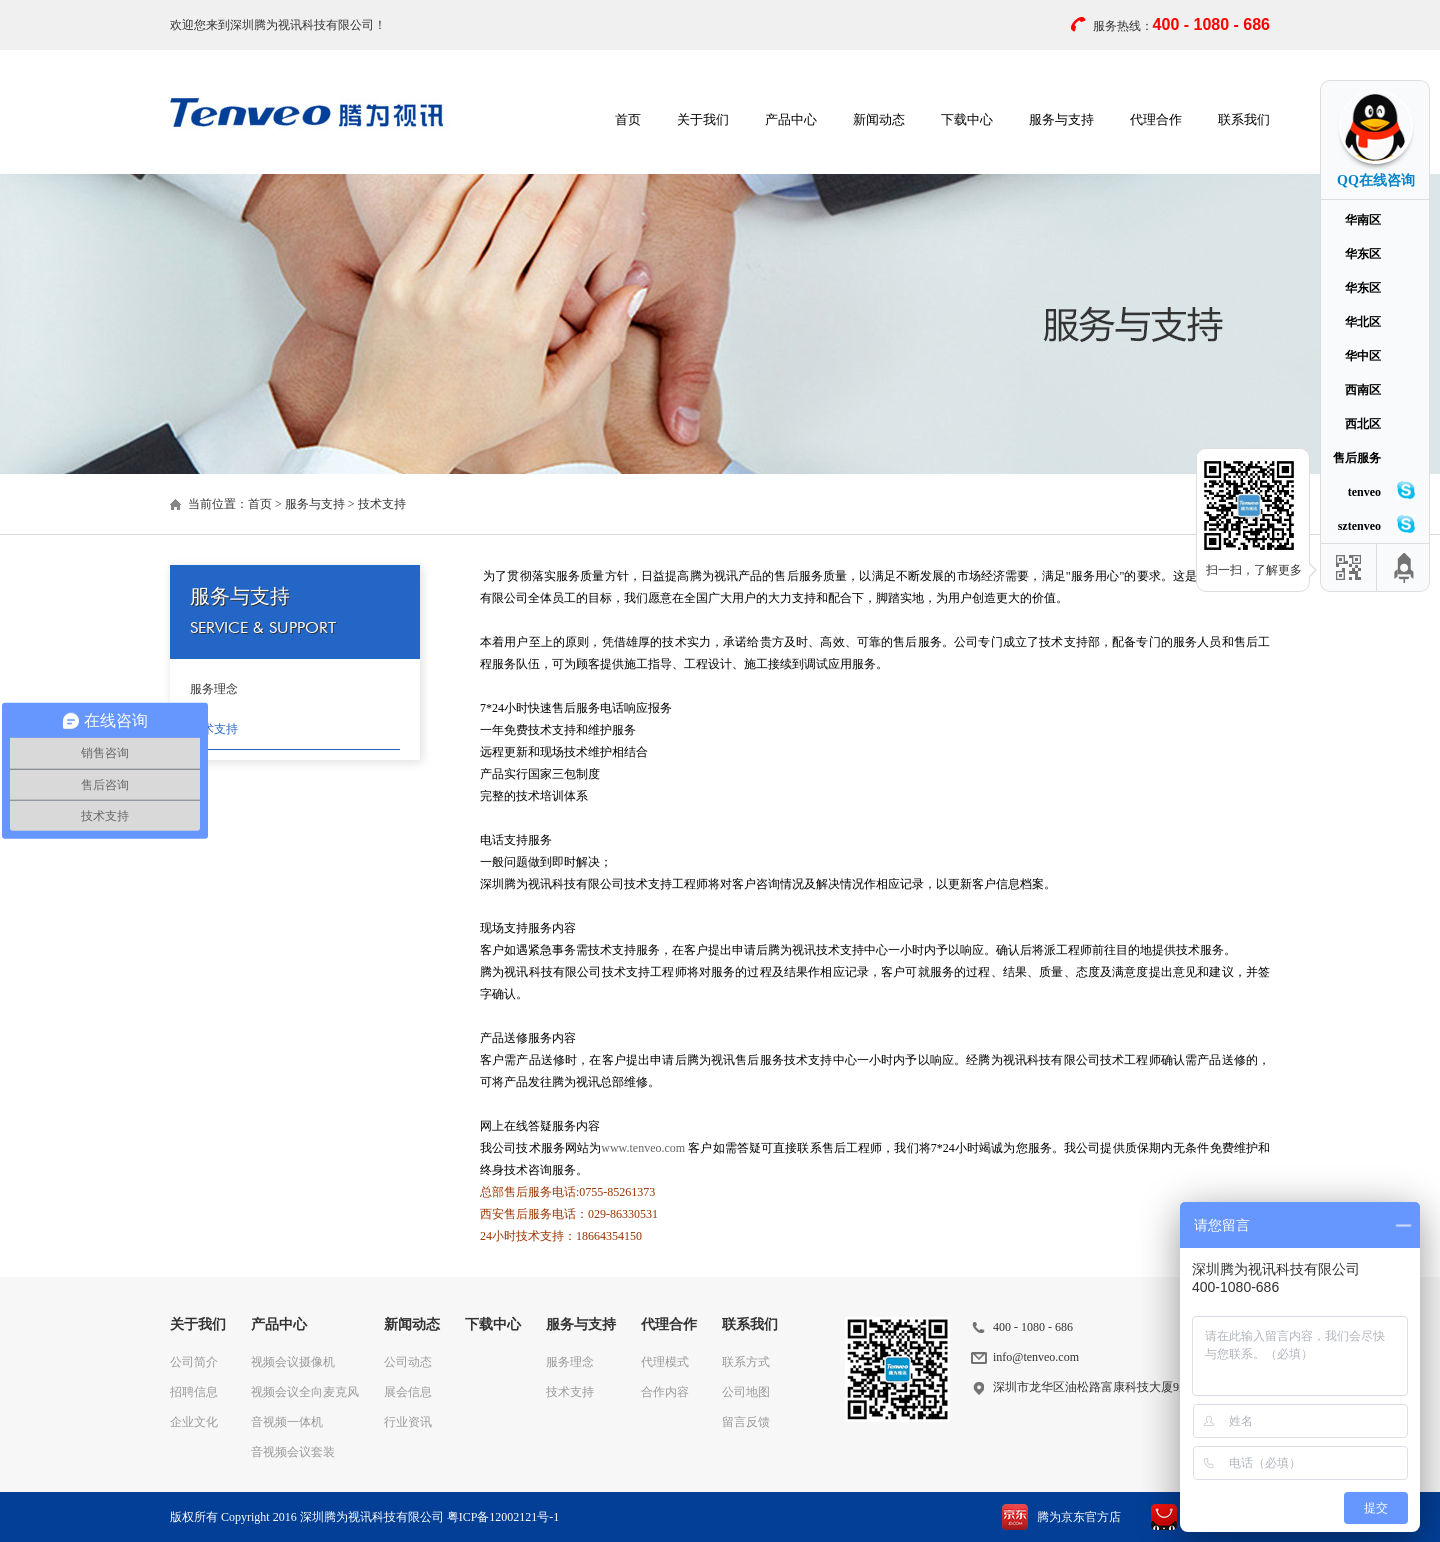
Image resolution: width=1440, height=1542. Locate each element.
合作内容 (665, 1392)
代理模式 (665, 1362)
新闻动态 (879, 119)
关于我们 (703, 119)
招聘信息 (194, 1392)
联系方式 (746, 1362)
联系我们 (1244, 119)
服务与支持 (1061, 119)
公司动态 (408, 1362)
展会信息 (408, 1392)
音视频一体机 (287, 1422)
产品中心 (791, 119)
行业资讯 (408, 1422)
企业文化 (194, 1422)
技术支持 (214, 729)
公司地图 (746, 1392)
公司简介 (194, 1362)
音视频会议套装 (293, 1452)
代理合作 (1156, 119)
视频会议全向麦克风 (305, 1392)
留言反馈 (746, 1422)
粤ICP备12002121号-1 (503, 1517)
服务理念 (214, 689)
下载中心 (967, 119)
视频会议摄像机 (293, 1362)
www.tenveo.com (643, 1148)
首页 (628, 119)
